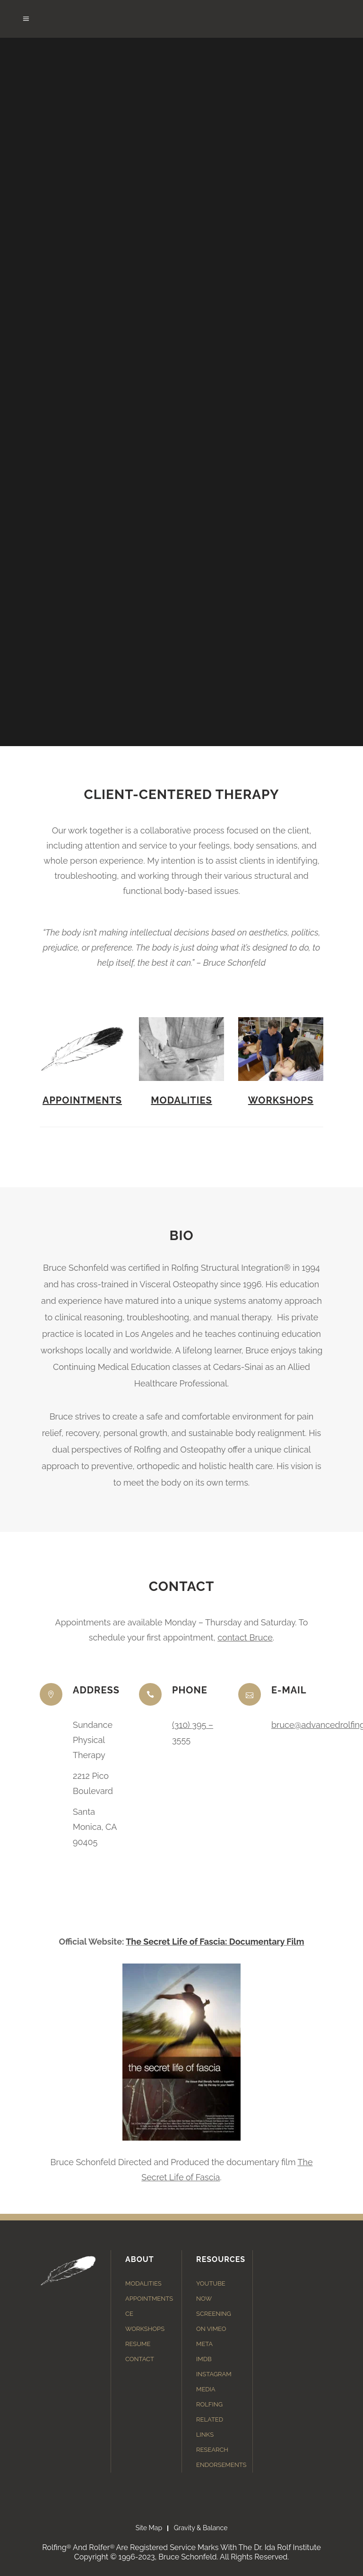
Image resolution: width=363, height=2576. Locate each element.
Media (206, 2389)
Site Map (149, 2528)
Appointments (82, 1100)
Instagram (214, 2374)
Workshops (280, 1100)
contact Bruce (245, 1637)
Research (212, 2449)
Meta (204, 2343)
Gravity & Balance (201, 2528)
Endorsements (221, 2464)
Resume (137, 2343)
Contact (139, 2359)
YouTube (210, 2283)
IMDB (204, 2359)
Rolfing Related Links (209, 2419)
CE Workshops (144, 2321)
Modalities (181, 1100)
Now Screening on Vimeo (213, 2313)
